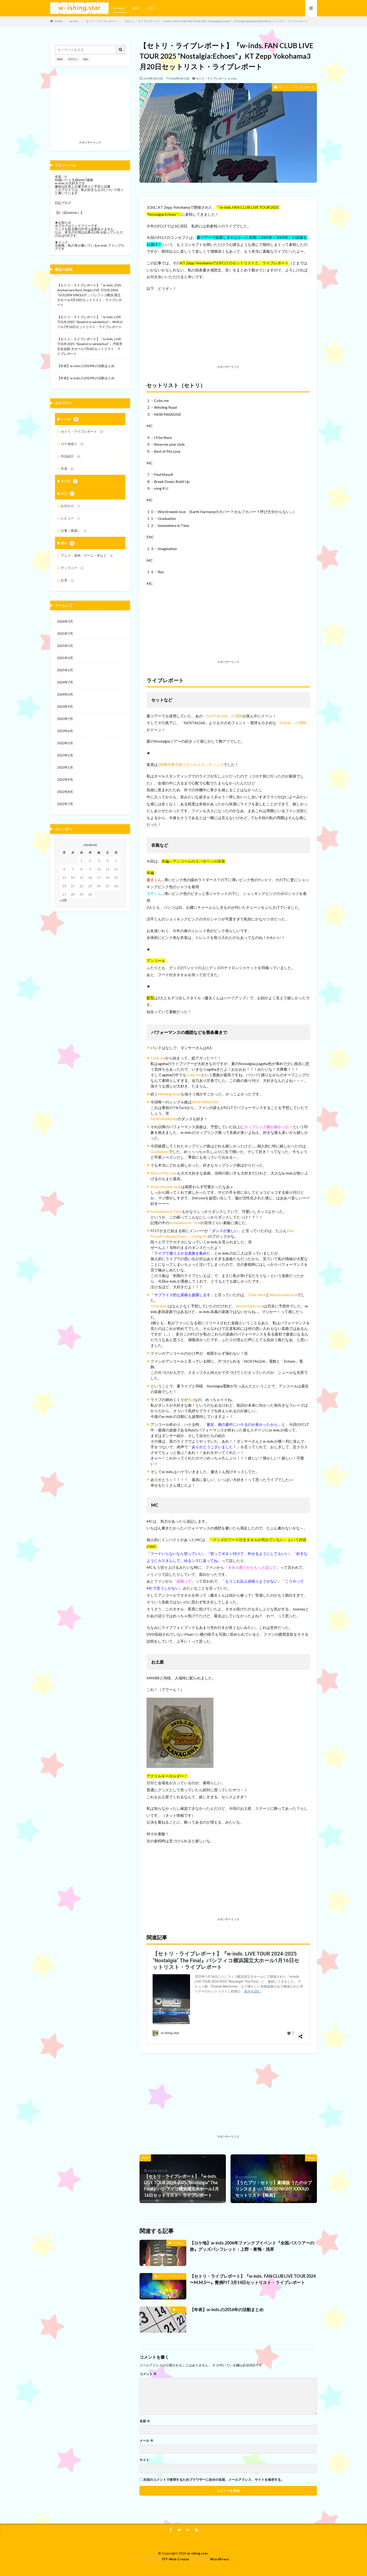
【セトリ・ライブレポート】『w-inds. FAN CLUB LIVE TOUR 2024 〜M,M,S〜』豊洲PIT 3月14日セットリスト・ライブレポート (253, 2279)
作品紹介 (71, 456)
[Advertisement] (228, 329)
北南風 (60, 245)
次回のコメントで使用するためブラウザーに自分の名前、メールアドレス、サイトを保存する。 (213, 2479)
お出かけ (71, 506)
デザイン (73, 59)
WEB (59, 59)
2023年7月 (65, 719)
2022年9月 (65, 779)
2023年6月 (65, 731)
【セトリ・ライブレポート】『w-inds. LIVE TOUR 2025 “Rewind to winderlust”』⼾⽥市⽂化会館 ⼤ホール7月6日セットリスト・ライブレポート (89, 346)
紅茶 (67, 580)
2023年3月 (65, 743)
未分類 (69, 481)
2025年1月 (65, 670)
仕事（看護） (74, 531)
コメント (148, 2373)
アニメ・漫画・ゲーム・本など (87, 555)
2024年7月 (65, 682)
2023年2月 (65, 755)
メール (146, 2440)
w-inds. (119, 8)
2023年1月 (65, 767)
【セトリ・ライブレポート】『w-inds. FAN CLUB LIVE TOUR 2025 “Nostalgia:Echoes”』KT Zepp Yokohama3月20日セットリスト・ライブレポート (216, 21)
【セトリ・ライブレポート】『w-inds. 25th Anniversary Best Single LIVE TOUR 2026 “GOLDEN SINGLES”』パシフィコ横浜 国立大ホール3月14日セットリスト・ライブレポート (89, 295)
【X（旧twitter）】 (69, 213)
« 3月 (63, 900)
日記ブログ (63, 203)
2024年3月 (65, 694)
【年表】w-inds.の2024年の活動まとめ (85, 366)
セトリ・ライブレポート (101, 21)
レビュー (71, 518)
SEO (86, 59)
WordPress (219, 2559)
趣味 (135, 8)
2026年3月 (65, 621)
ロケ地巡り (178, 2242)
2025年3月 (65, 658)
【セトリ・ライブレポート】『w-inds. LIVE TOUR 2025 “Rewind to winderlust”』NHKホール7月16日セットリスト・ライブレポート (90, 322)
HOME (58, 21)
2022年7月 (65, 804)
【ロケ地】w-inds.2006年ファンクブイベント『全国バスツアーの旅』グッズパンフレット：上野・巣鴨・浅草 (252, 2246)
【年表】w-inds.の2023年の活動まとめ (85, 378)
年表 (67, 469)
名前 (144, 2421)
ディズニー (72, 568)
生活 (150, 8)
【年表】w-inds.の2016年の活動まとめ (227, 2309)
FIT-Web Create (175, 2559)
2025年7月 (65, 633)
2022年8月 (65, 792)
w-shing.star (197, 2553)
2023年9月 (65, 706)
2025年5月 (65, 646)
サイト (144, 2460)
